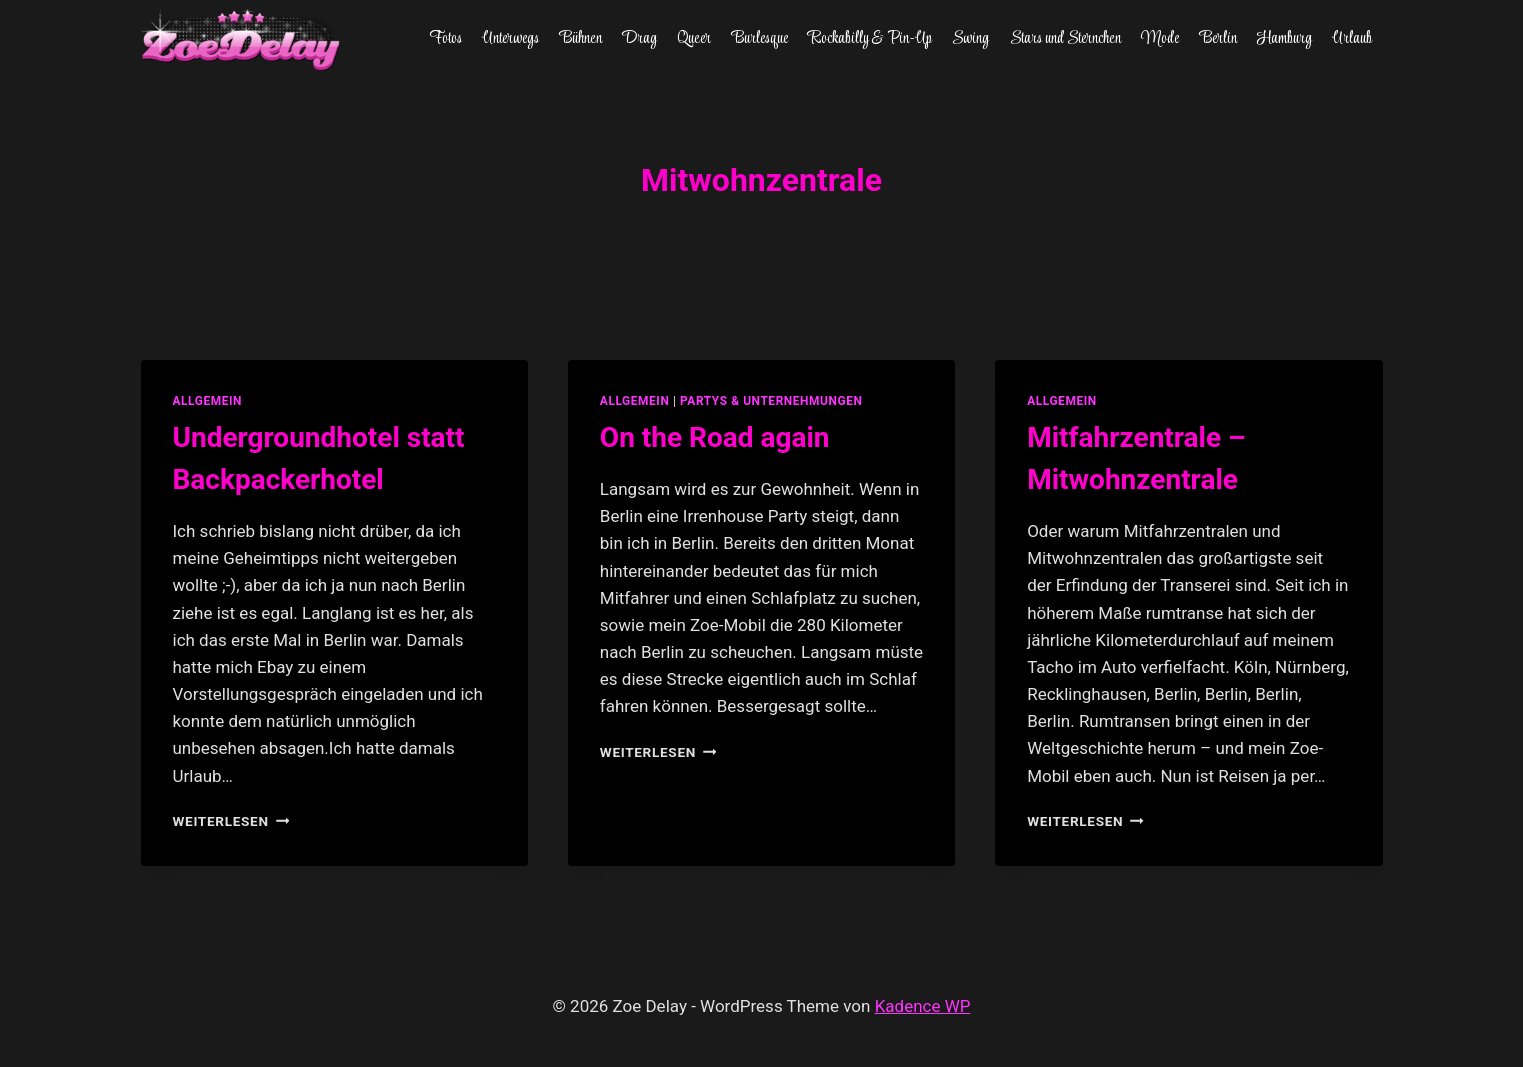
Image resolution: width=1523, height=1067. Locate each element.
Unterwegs (510, 39)
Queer (694, 39)
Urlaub (1352, 39)
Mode (1160, 39)
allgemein (208, 401)
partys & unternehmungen (771, 401)
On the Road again (715, 437)
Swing (970, 39)
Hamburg (1284, 39)
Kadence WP (923, 1006)
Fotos (445, 39)
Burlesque (760, 39)
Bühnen (581, 39)
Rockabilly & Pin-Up (870, 39)
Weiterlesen (231, 821)
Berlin (1218, 39)
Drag (639, 39)
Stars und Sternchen (1065, 39)
